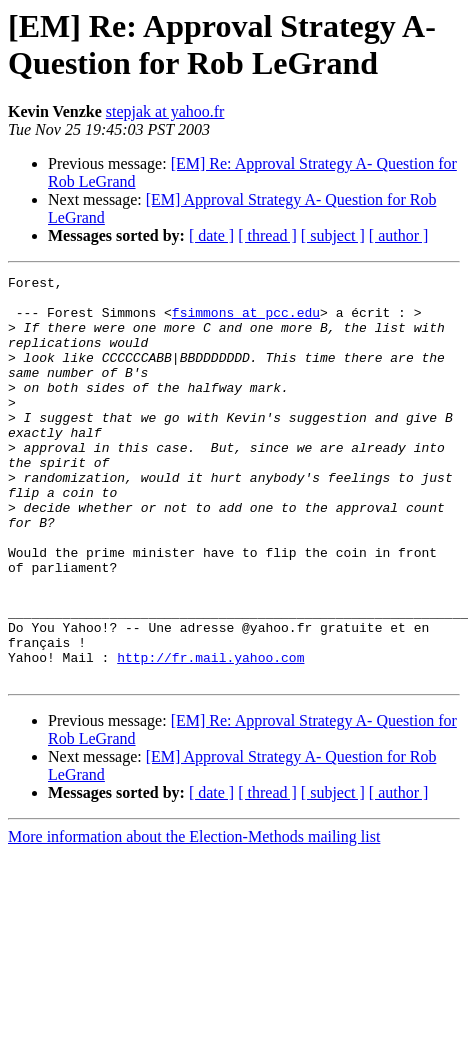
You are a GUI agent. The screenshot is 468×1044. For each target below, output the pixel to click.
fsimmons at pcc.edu (246, 321)
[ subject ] (333, 235)
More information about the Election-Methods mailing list (194, 917)
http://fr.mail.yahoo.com (210, 735)
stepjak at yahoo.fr (165, 111)
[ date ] (211, 235)
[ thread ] (267, 235)
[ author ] (399, 235)
